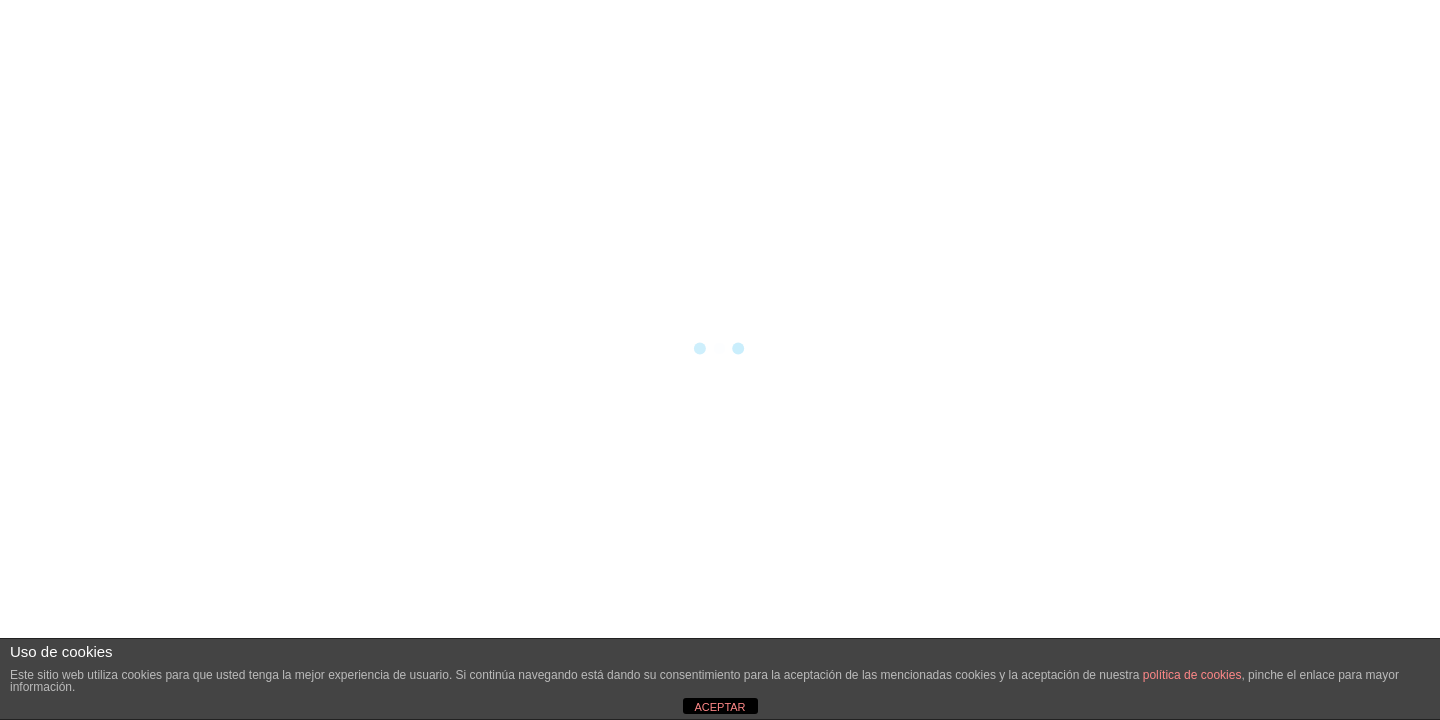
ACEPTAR (719, 707)
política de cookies (1192, 675)
